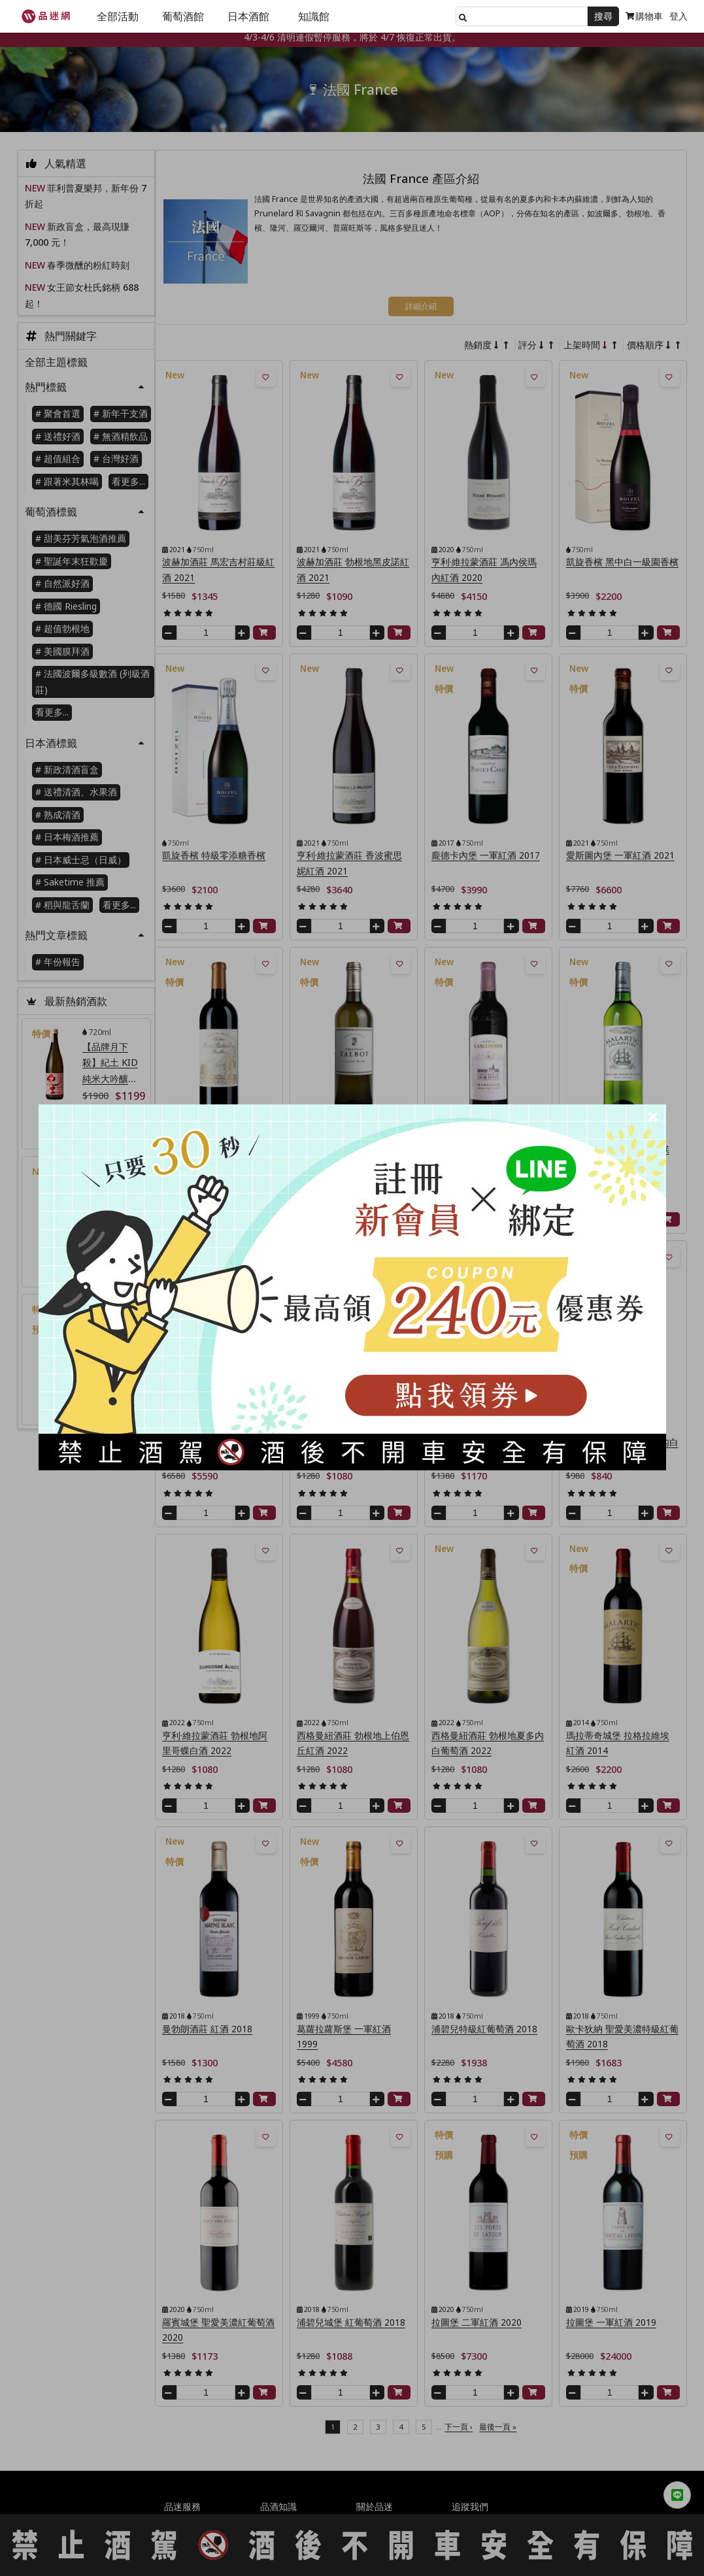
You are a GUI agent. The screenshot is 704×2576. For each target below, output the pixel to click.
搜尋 (603, 16)
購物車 (644, 16)
